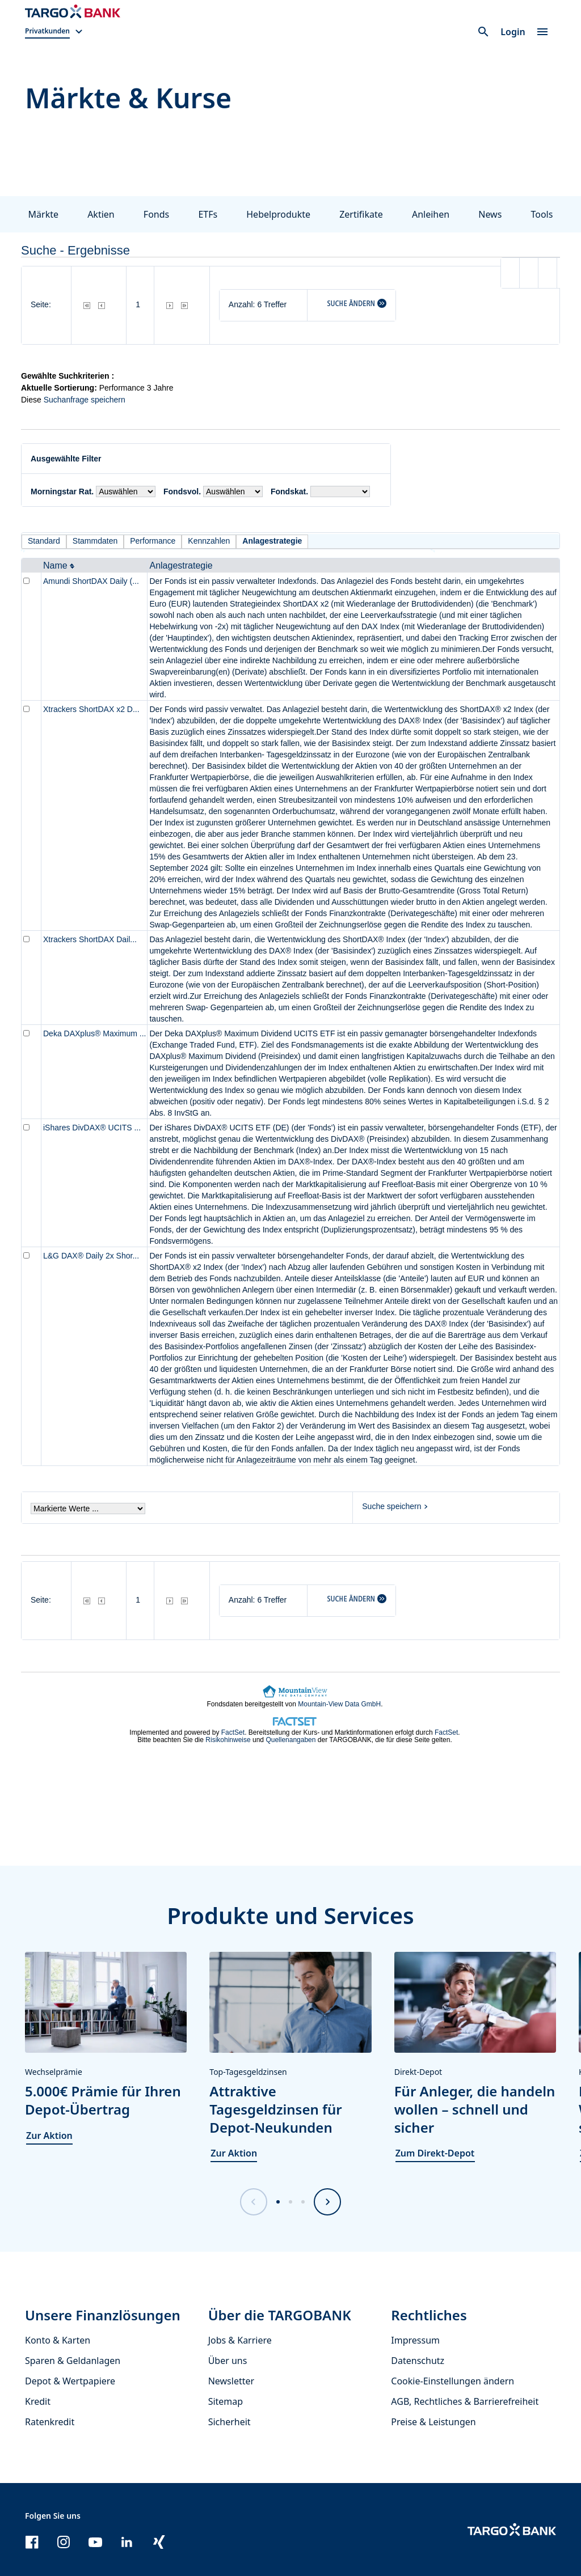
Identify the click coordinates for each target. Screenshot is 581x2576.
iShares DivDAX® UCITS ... (92, 1127)
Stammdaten (95, 540)
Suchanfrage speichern (84, 399)
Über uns (227, 2360)
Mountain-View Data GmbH (339, 1704)
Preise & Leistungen (433, 2422)
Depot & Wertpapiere (70, 2381)
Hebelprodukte (278, 214)
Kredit (37, 2401)
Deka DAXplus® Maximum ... (94, 1033)
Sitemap (225, 2401)
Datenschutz (417, 2360)
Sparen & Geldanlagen (72, 2360)
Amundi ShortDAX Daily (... (91, 581)
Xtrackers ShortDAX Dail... (90, 939)
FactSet (233, 1732)
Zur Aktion (49, 2135)
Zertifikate (361, 214)
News (490, 214)
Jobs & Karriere (240, 2340)
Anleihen (430, 214)
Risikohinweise (227, 1740)
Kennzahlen (209, 540)
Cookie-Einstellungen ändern (452, 2381)
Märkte (43, 214)
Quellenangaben (290, 1740)
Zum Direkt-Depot (435, 2153)
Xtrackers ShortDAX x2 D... (91, 709)
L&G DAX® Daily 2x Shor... (91, 1255)
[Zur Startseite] (72, 11)
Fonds (156, 214)
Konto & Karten (57, 2340)
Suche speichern (391, 1506)
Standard (44, 540)
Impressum (415, 2340)
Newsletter (231, 2381)
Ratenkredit (49, 2422)
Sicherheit (229, 2422)
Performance (152, 540)
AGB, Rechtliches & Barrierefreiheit (464, 2401)
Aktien (101, 214)
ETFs (207, 214)
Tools (542, 214)
